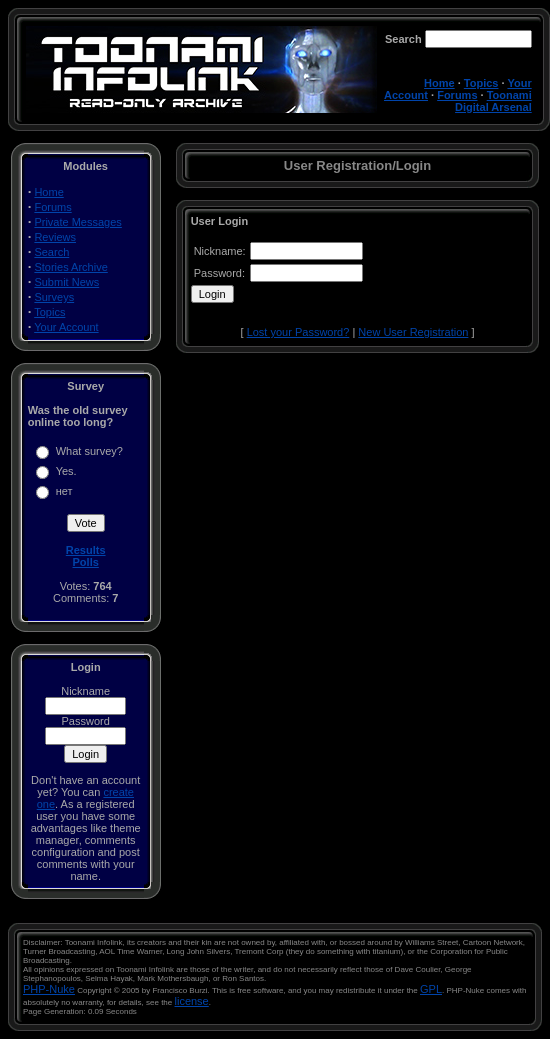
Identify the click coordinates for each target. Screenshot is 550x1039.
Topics (481, 83)
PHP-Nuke (49, 989)
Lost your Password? (298, 332)
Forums (457, 95)
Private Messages (77, 222)
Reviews (55, 237)
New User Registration (413, 332)
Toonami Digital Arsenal (493, 101)
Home (439, 83)
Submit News (66, 282)
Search (51, 252)
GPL (431, 989)
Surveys (54, 297)
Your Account (66, 327)
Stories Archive (70, 267)
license (192, 1001)
